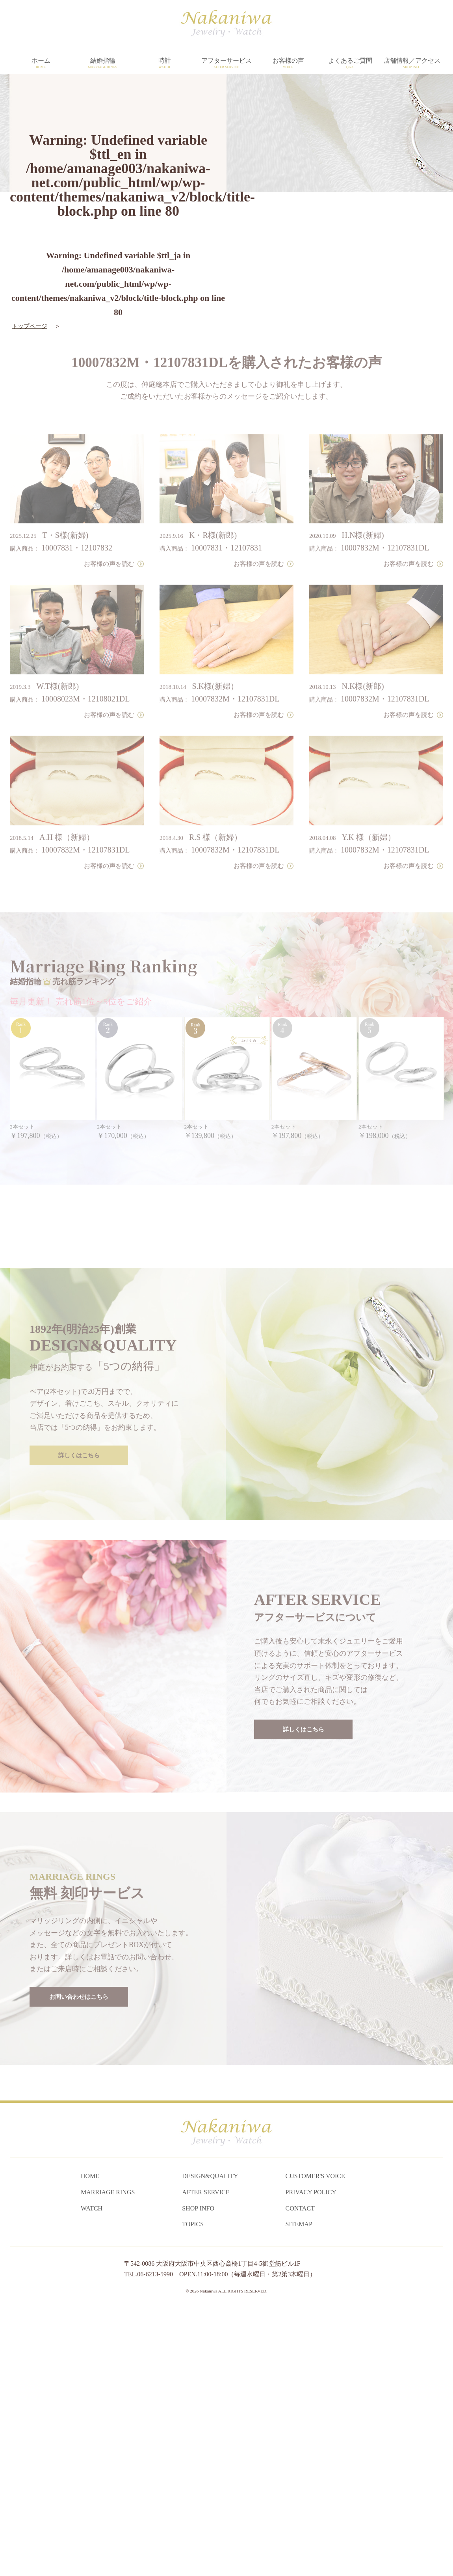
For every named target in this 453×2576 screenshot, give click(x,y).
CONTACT (300, 2473)
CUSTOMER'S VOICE (315, 2441)
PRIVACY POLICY (311, 2458)
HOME (90, 2441)
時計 (164, 63)
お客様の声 (288, 63)
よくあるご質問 (350, 63)
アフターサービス (226, 63)
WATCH (91, 2473)
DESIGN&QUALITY (210, 2441)
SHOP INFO (198, 2473)
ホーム (41, 63)
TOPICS (193, 2489)
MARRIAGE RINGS (108, 2458)
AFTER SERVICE (205, 2458)
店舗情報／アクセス (412, 63)
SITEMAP (299, 2489)
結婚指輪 (103, 63)
